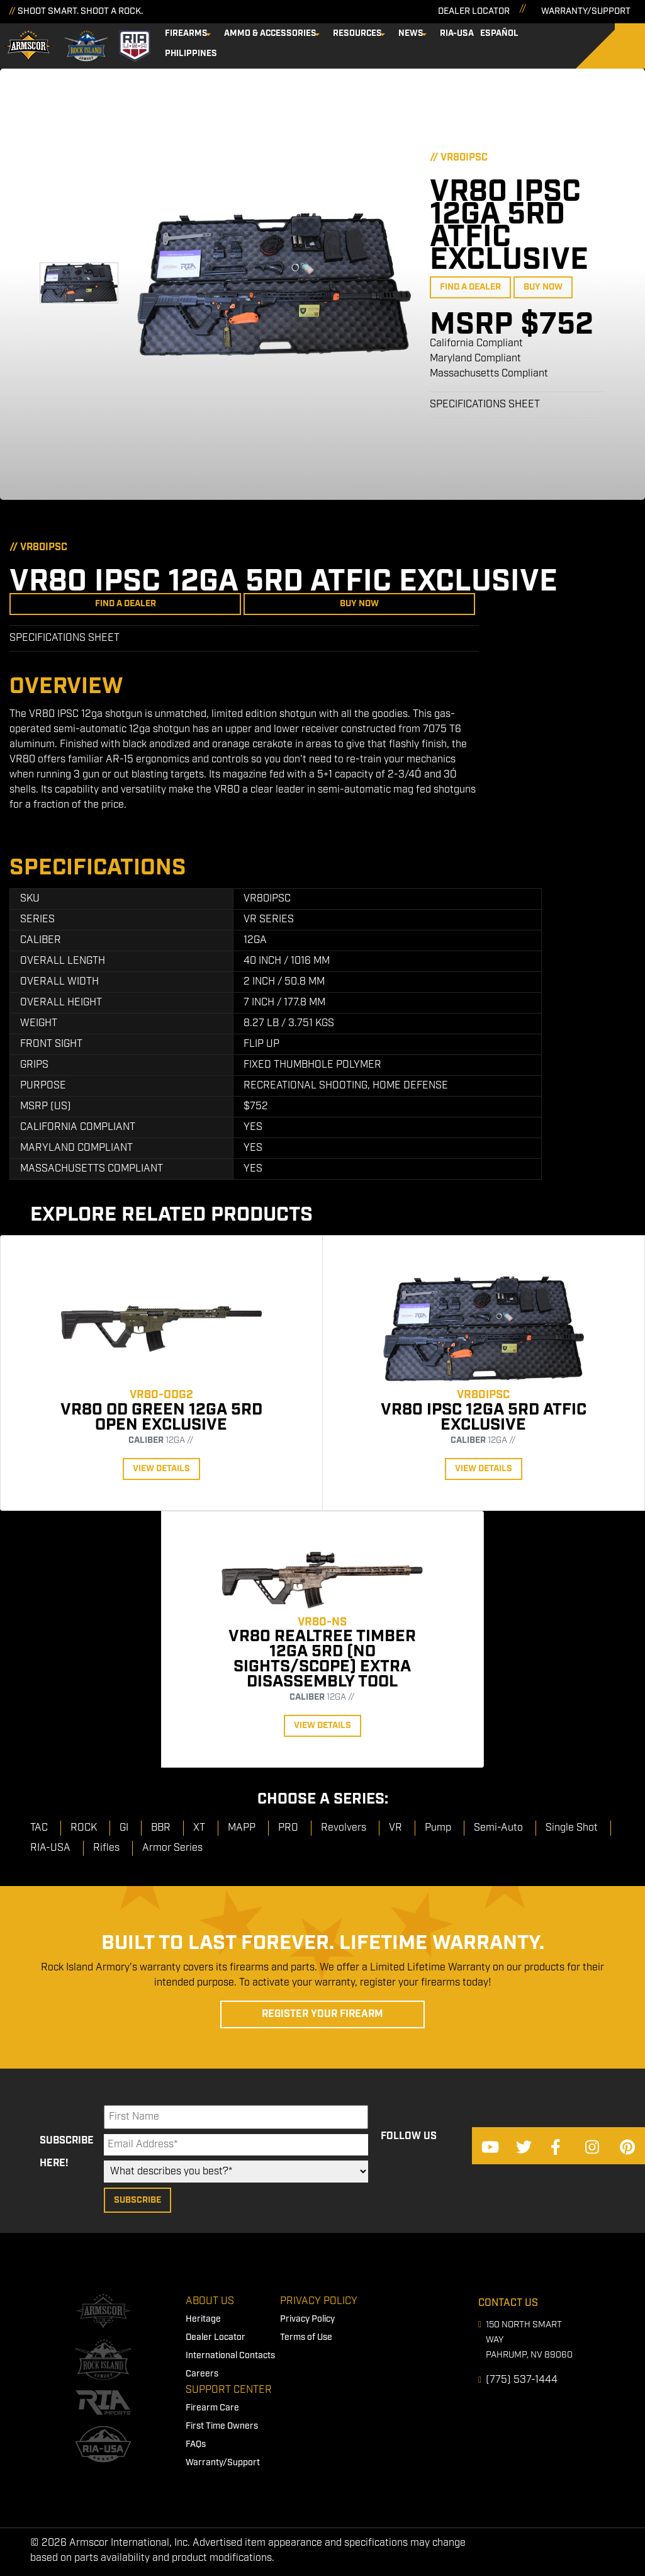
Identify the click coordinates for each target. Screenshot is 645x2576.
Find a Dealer (470, 287)
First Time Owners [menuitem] (222, 2426)
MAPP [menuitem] (241, 1827)
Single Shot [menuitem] (572, 1827)
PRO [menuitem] (288, 1827)
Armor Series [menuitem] (172, 1848)
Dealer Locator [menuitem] (215, 2337)
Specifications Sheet (485, 404)
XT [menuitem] (199, 1827)
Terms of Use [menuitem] (306, 2337)
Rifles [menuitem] (106, 1848)
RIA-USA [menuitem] (457, 33)
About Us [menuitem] (210, 2301)
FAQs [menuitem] (196, 2444)
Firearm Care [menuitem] (212, 2408)
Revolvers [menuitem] (343, 1827)
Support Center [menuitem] (229, 2390)
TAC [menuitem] (39, 1827)
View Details (161, 1468)
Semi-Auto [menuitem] (498, 1827)
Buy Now (543, 287)
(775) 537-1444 (522, 2380)
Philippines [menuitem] (191, 53)
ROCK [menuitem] (83, 1827)
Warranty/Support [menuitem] (223, 2462)
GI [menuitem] (124, 1827)
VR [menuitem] (395, 1827)
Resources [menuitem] (357, 33)
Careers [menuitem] (202, 2374)
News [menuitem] (410, 33)
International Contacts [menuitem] (230, 2355)
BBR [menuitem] (161, 1827)
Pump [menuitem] (438, 1827)
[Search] (620, 46)
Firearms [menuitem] (186, 33)
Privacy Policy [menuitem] (318, 2301)
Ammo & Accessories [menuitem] (270, 33)
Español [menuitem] (499, 33)
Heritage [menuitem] (203, 2319)
